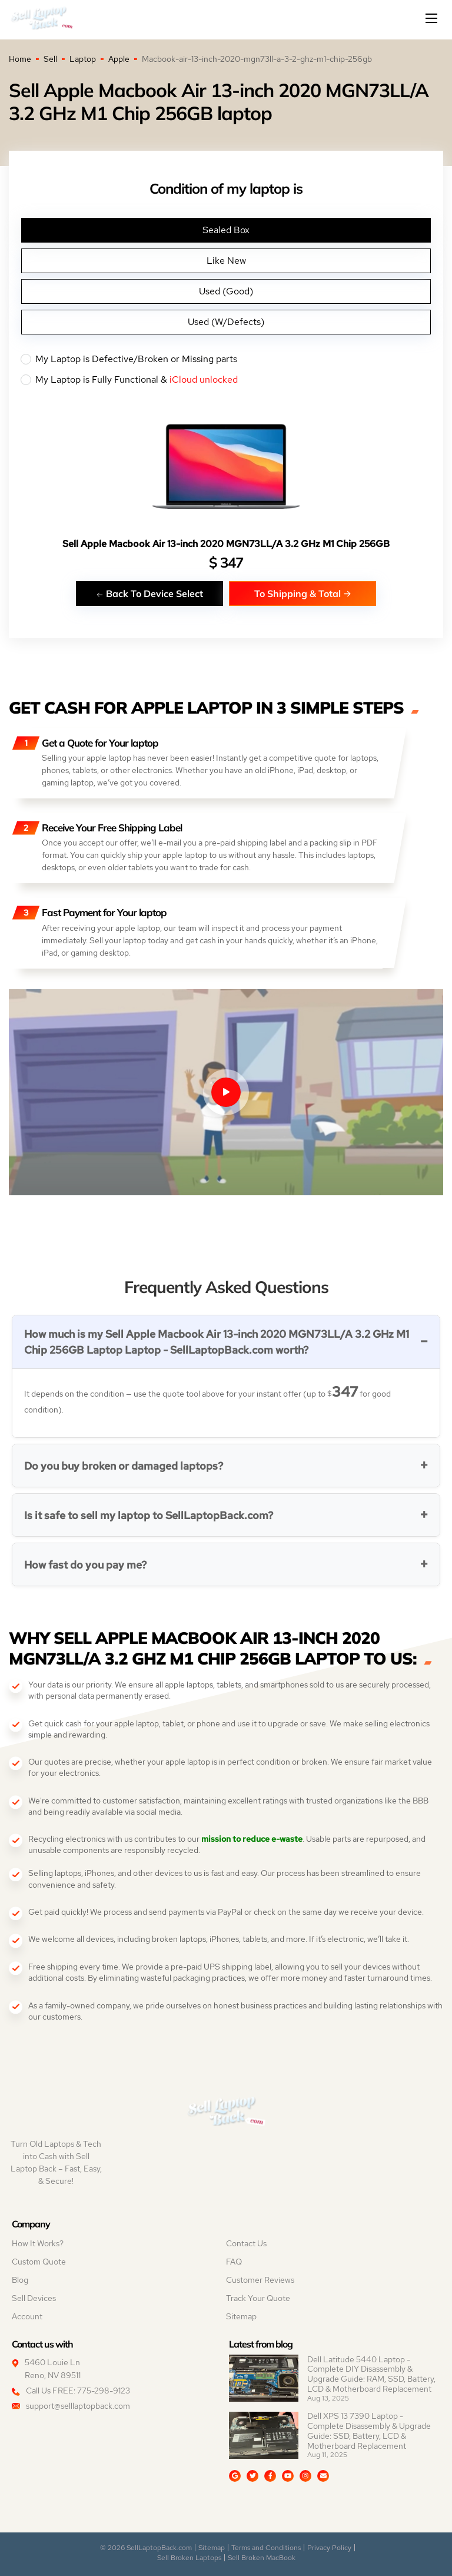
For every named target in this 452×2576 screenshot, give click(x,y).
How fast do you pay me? (85, 1565)
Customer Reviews (260, 2280)
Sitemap (241, 2316)
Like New (226, 260)
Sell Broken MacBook (261, 2557)
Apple (118, 59)
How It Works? (38, 2243)
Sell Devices (34, 2298)
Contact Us (246, 2243)
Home (20, 59)
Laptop (82, 59)
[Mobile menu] (432, 18)
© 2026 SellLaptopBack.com (146, 2547)
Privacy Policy (329, 2547)
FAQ (234, 2261)
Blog (20, 2280)
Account (27, 2316)
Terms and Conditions (266, 2547)
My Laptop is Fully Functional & (226, 380)
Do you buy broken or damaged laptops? (123, 1466)
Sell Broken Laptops (189, 2557)
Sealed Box (226, 230)
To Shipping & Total (302, 593)
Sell (50, 59)
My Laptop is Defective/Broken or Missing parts (226, 359)
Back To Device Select (149, 593)
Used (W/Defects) (226, 322)
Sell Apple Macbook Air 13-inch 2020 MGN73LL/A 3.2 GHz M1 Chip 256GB (226, 544)
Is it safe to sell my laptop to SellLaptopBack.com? (148, 1515)
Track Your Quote (258, 2298)
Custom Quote (39, 2261)
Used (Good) (226, 291)
